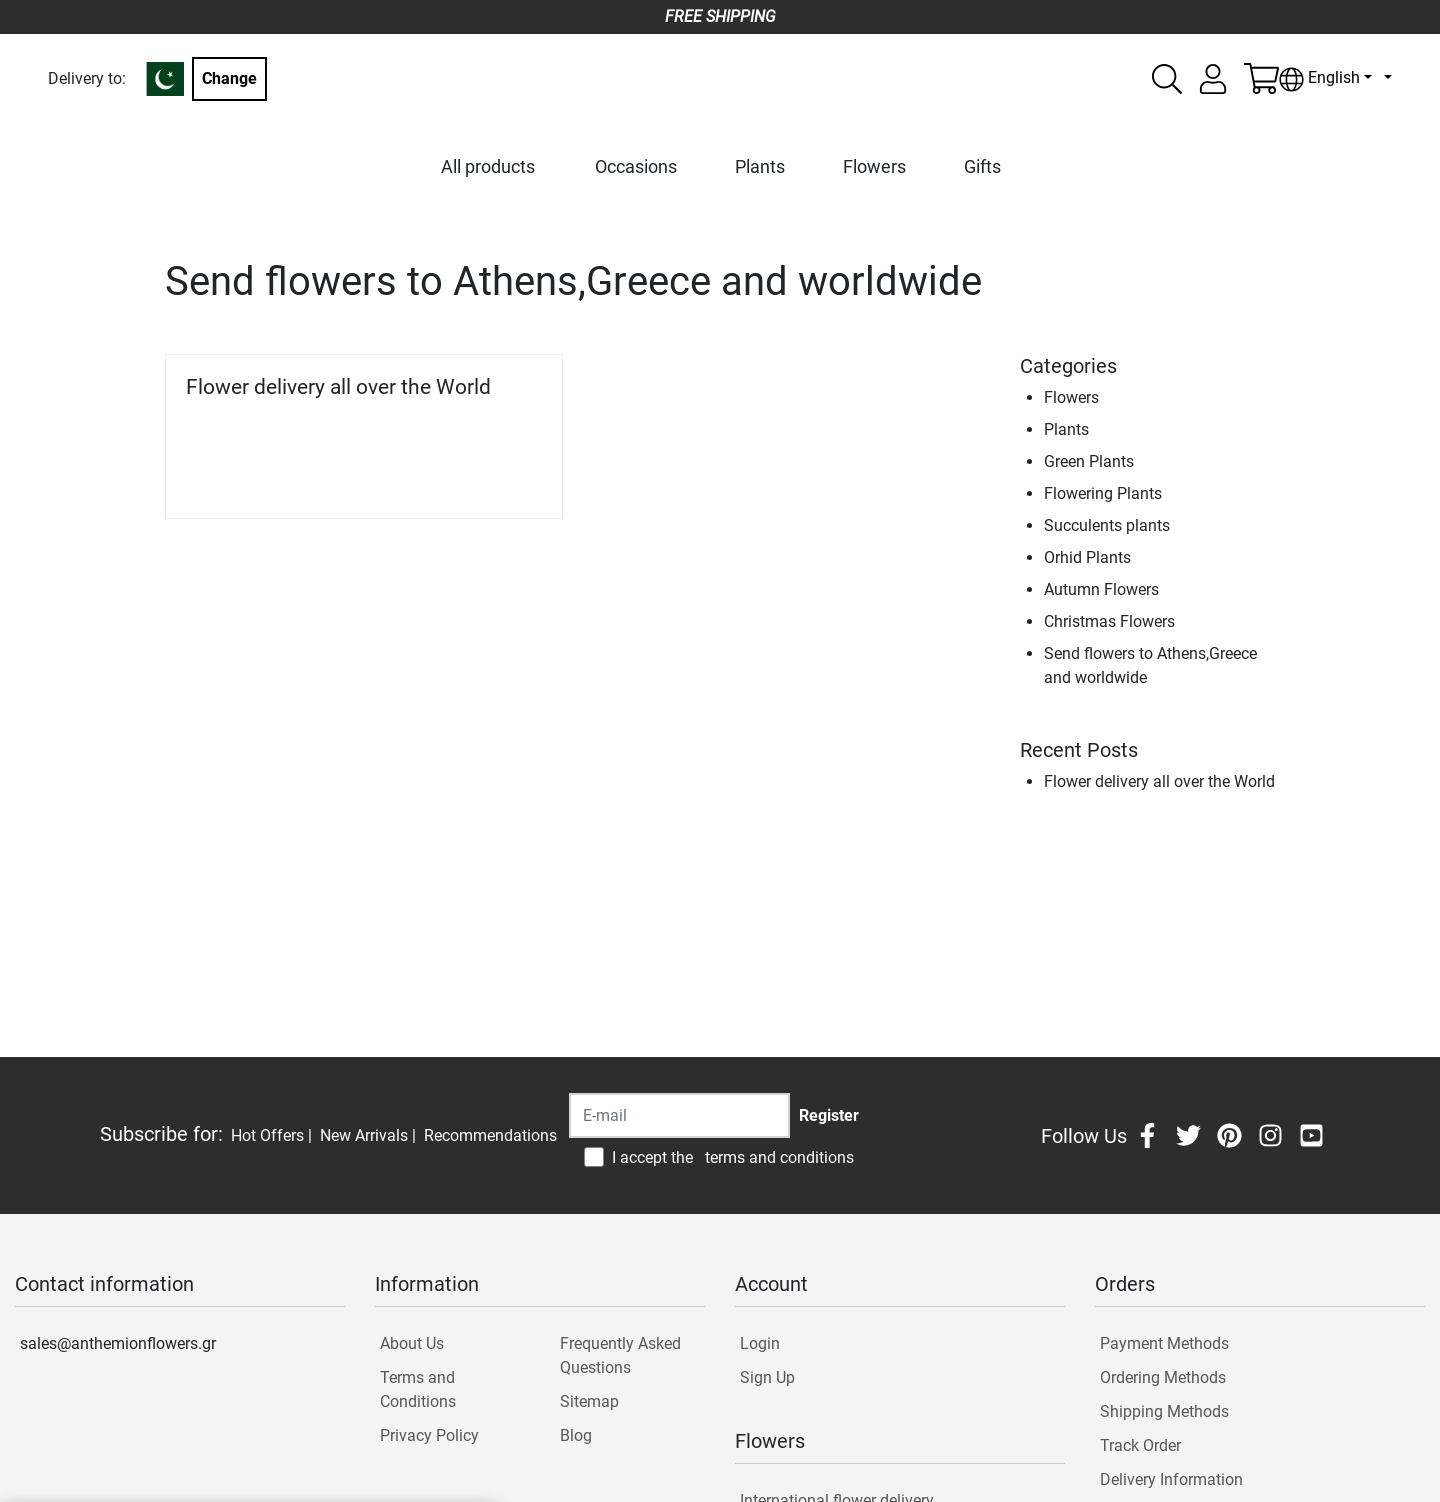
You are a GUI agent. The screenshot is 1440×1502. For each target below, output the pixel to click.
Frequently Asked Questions (620, 1355)
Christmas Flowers (1109, 621)
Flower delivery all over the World (338, 387)
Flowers (874, 166)
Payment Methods (1164, 1343)
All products (488, 166)
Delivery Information (1171, 1479)
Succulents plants (1107, 525)
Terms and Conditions (418, 1389)
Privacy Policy (429, 1435)
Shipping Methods (1164, 1411)
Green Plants (1089, 461)
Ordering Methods (1163, 1377)
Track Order (1140, 1445)
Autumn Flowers (1101, 589)
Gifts (982, 166)
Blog (576, 1435)
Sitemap (589, 1401)
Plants (760, 166)
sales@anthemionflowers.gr (118, 1343)
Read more (492, 475)
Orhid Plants (1087, 557)
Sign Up (767, 1377)
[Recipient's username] (679, 1115)
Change (229, 78)
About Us (412, 1343)
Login (760, 1343)
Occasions (636, 166)
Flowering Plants (1103, 493)
